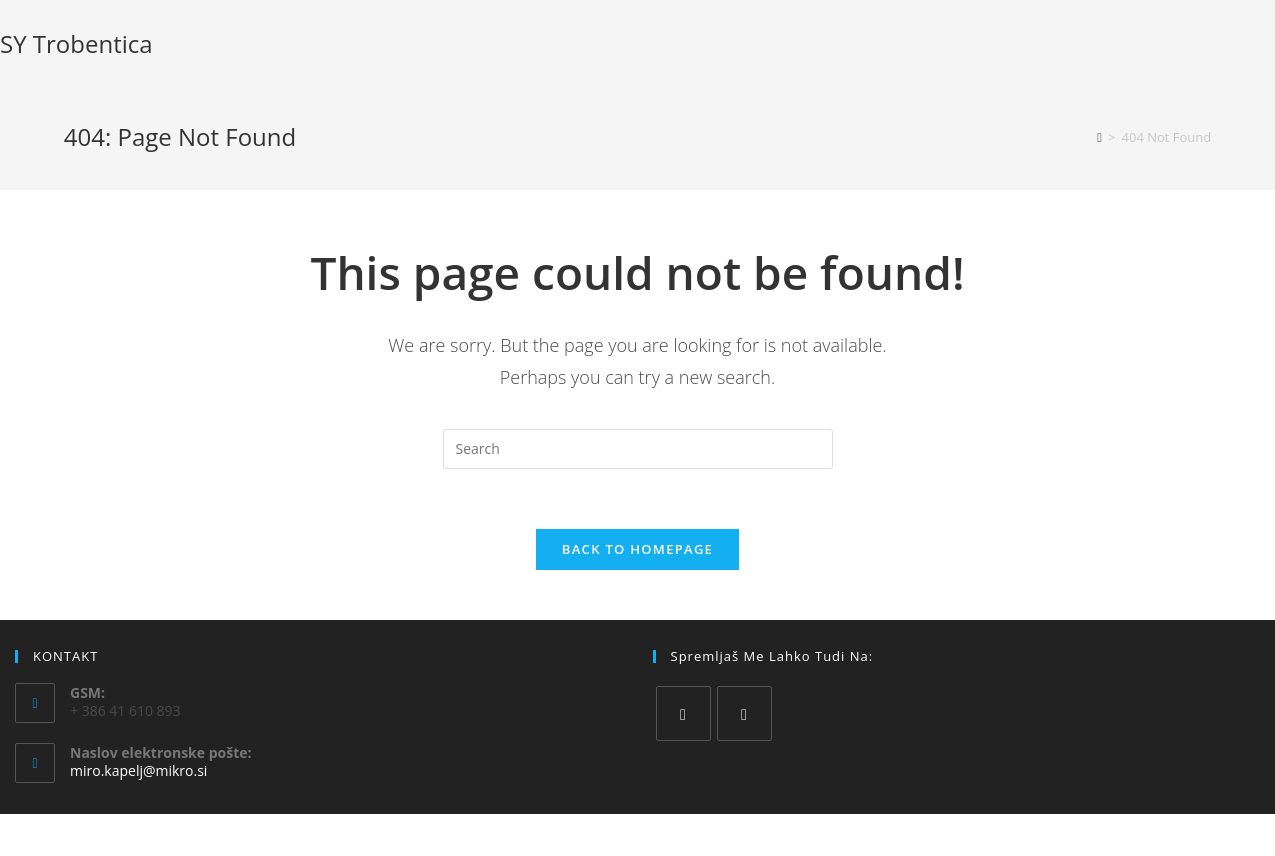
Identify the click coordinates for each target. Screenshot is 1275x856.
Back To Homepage (637, 549)
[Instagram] (744, 713)
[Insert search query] (638, 449)
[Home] (1099, 137)
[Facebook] (683, 713)
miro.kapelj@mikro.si (138, 770)
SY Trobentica (76, 43)
